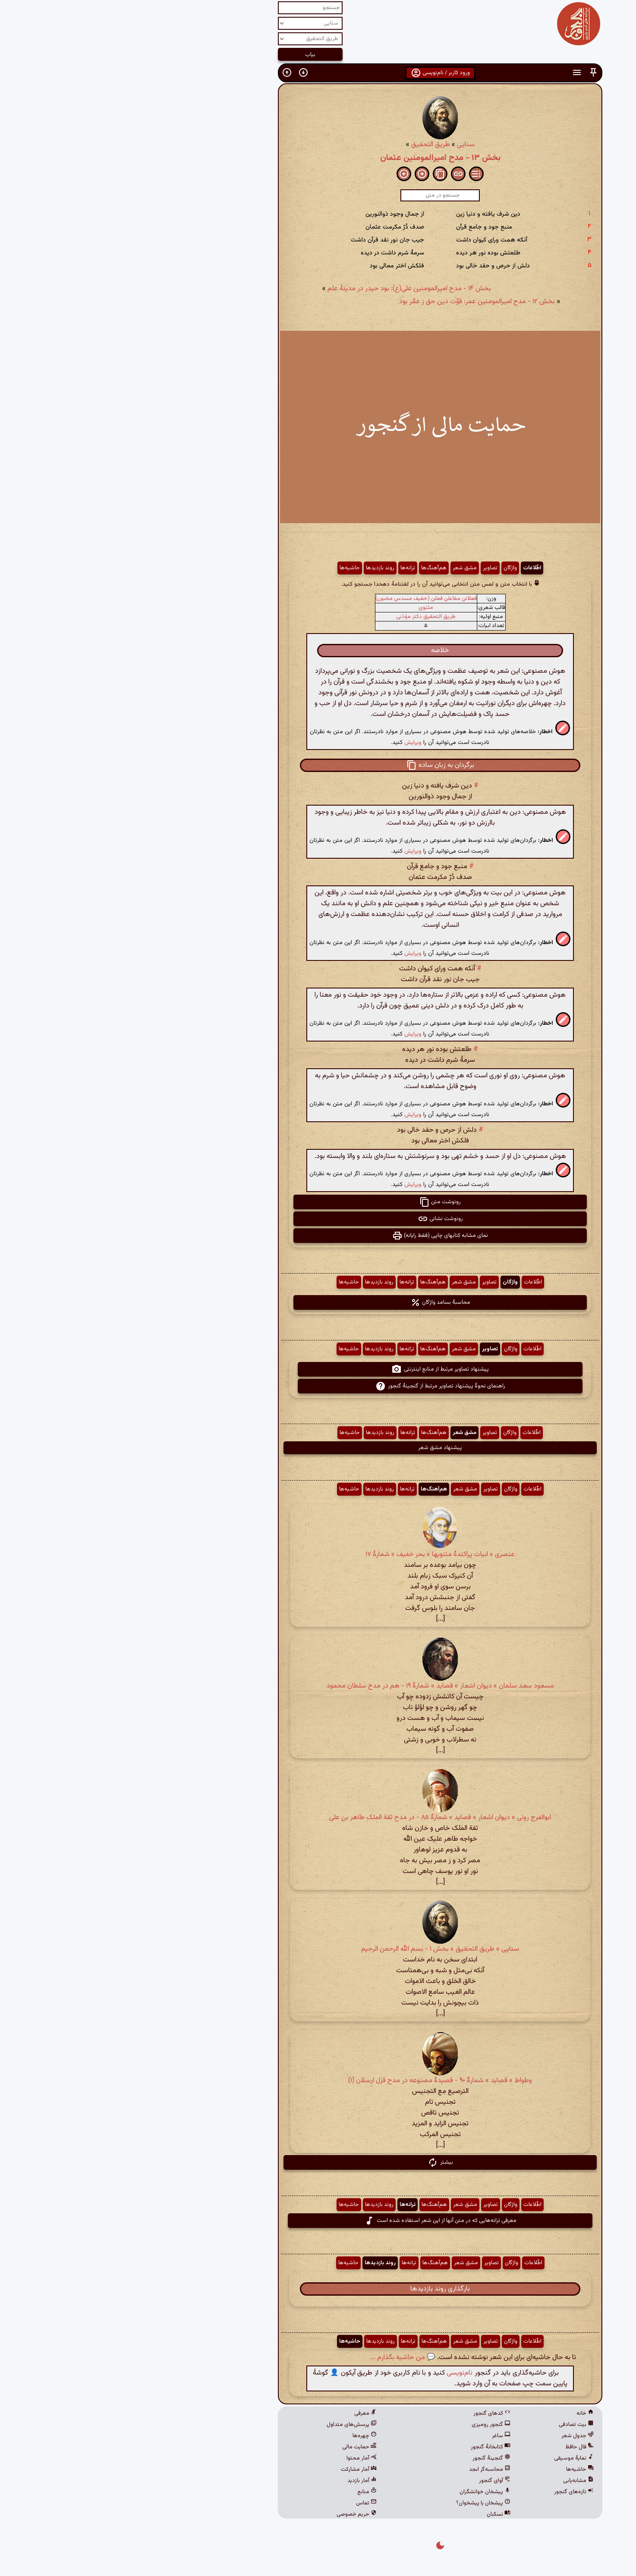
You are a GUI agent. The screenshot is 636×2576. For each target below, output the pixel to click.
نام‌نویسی (337, 2373)
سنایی (344, 144)
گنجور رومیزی (368, 2424)
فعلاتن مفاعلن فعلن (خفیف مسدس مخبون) (304, 598)
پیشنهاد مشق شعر (318, 1447)
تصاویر (368, 568)
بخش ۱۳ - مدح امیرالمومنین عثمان (318, 157)
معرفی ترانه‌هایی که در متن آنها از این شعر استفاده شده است (318, 2220)
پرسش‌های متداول (230, 2424)
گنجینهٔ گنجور (369, 2458)
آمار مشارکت (237, 2469)
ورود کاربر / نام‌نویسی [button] (318, 73)
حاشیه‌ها (227, 568)
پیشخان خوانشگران (362, 2492)
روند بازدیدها (258, 568)
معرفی (243, 2413)
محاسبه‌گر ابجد (367, 2469)
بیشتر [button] (318, 2162)
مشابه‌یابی (456, 2480)
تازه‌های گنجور (452, 2492)
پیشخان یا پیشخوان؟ (361, 2503)
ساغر (379, 2436)
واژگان (388, 568)
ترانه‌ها (285, 568)
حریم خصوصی (234, 2514)
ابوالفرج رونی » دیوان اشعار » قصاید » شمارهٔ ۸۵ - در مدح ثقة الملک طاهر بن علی (318, 1817)
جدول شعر (455, 2436)
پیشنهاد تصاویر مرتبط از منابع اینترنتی (318, 1369)
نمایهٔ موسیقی (452, 2458)
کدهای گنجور (369, 2413)
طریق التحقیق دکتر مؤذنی (304, 616)
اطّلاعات (410, 568)
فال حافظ (457, 2447)
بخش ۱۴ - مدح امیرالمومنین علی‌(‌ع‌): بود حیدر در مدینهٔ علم (287, 288)
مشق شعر (343, 568)
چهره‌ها (242, 2436)
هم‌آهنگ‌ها (311, 568)
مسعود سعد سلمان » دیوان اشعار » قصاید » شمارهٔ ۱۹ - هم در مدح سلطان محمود (318, 1686)
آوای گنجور (372, 2480)
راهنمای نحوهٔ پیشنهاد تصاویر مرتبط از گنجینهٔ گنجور (318, 1386)
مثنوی (303, 607)
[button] (471, 72)
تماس (244, 2503)
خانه (463, 2413)
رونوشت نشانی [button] (318, 1219)
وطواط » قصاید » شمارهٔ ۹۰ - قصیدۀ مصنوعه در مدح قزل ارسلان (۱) (318, 2080)
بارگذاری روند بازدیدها (318, 2289)
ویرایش (290, 742)
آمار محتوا (239, 2458)
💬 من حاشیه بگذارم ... (280, 2357)
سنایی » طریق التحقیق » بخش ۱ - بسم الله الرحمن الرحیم (318, 1949)
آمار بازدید (240, 2480)
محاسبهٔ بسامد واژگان (318, 1302)
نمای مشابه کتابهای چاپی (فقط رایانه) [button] (318, 1235)
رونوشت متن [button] (318, 1202)
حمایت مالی (237, 2447)
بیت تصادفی (454, 2424)
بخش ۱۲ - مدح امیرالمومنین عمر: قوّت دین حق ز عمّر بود (355, 301)
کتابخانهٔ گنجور (368, 2447)
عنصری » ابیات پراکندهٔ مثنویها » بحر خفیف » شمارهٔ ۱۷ (318, 1554)
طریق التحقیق (308, 144)
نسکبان (376, 2514)
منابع (245, 2492)
